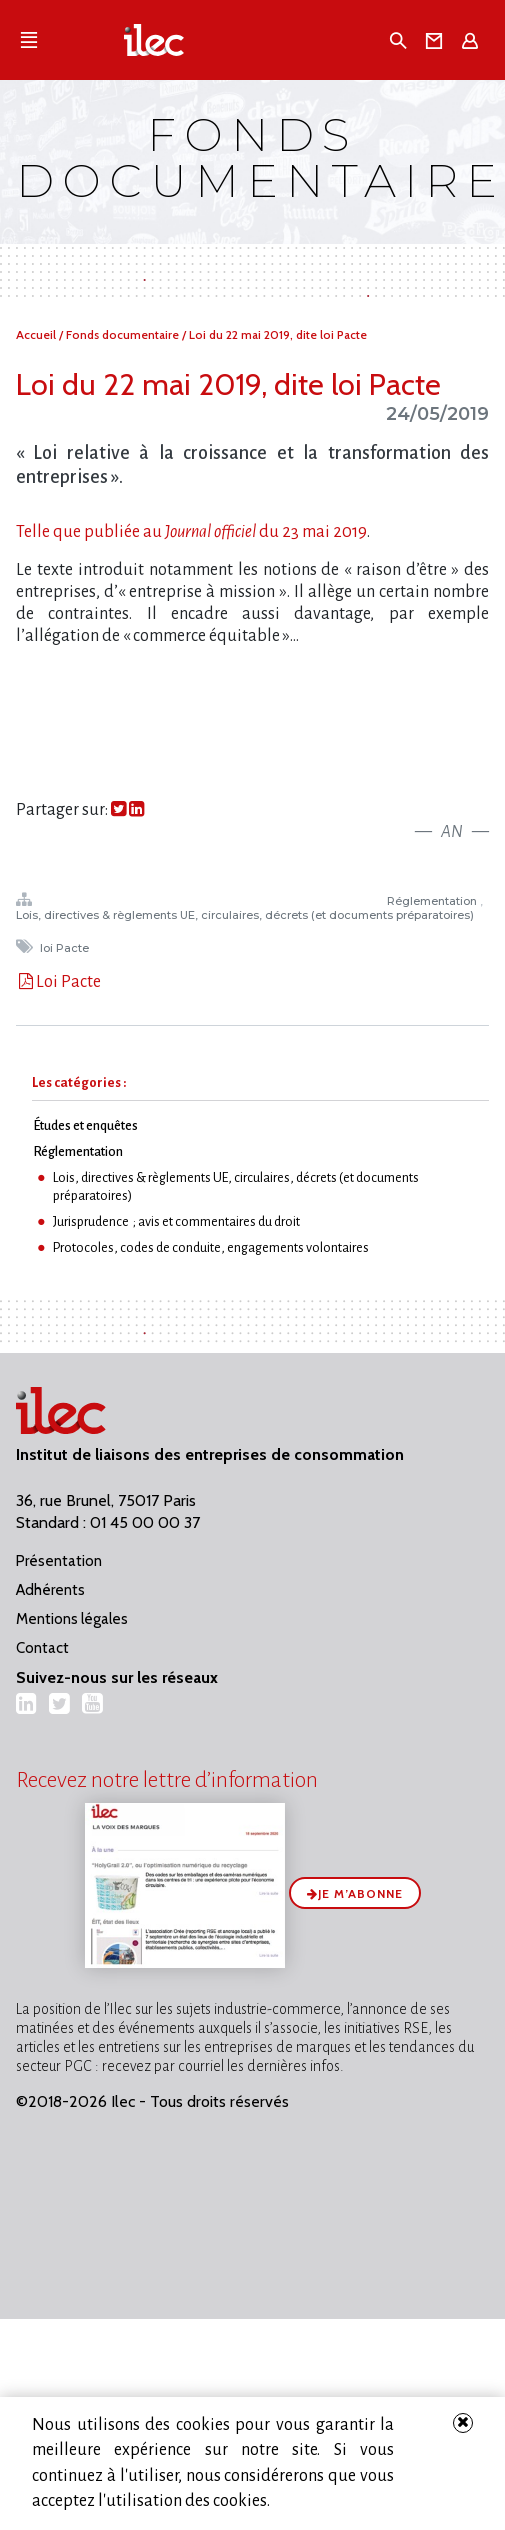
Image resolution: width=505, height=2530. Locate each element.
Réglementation (433, 901)
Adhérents (50, 1590)
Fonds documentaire (124, 334)
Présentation (59, 1561)
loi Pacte (66, 948)
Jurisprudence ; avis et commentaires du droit (176, 1221)
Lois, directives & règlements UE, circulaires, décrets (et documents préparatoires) (246, 915)
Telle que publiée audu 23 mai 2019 (191, 532)
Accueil (37, 334)
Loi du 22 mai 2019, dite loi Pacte (278, 334)
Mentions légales (72, 1619)
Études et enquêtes (85, 1125)
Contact (42, 1648)
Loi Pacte (67, 982)
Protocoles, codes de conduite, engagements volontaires (211, 1247)
